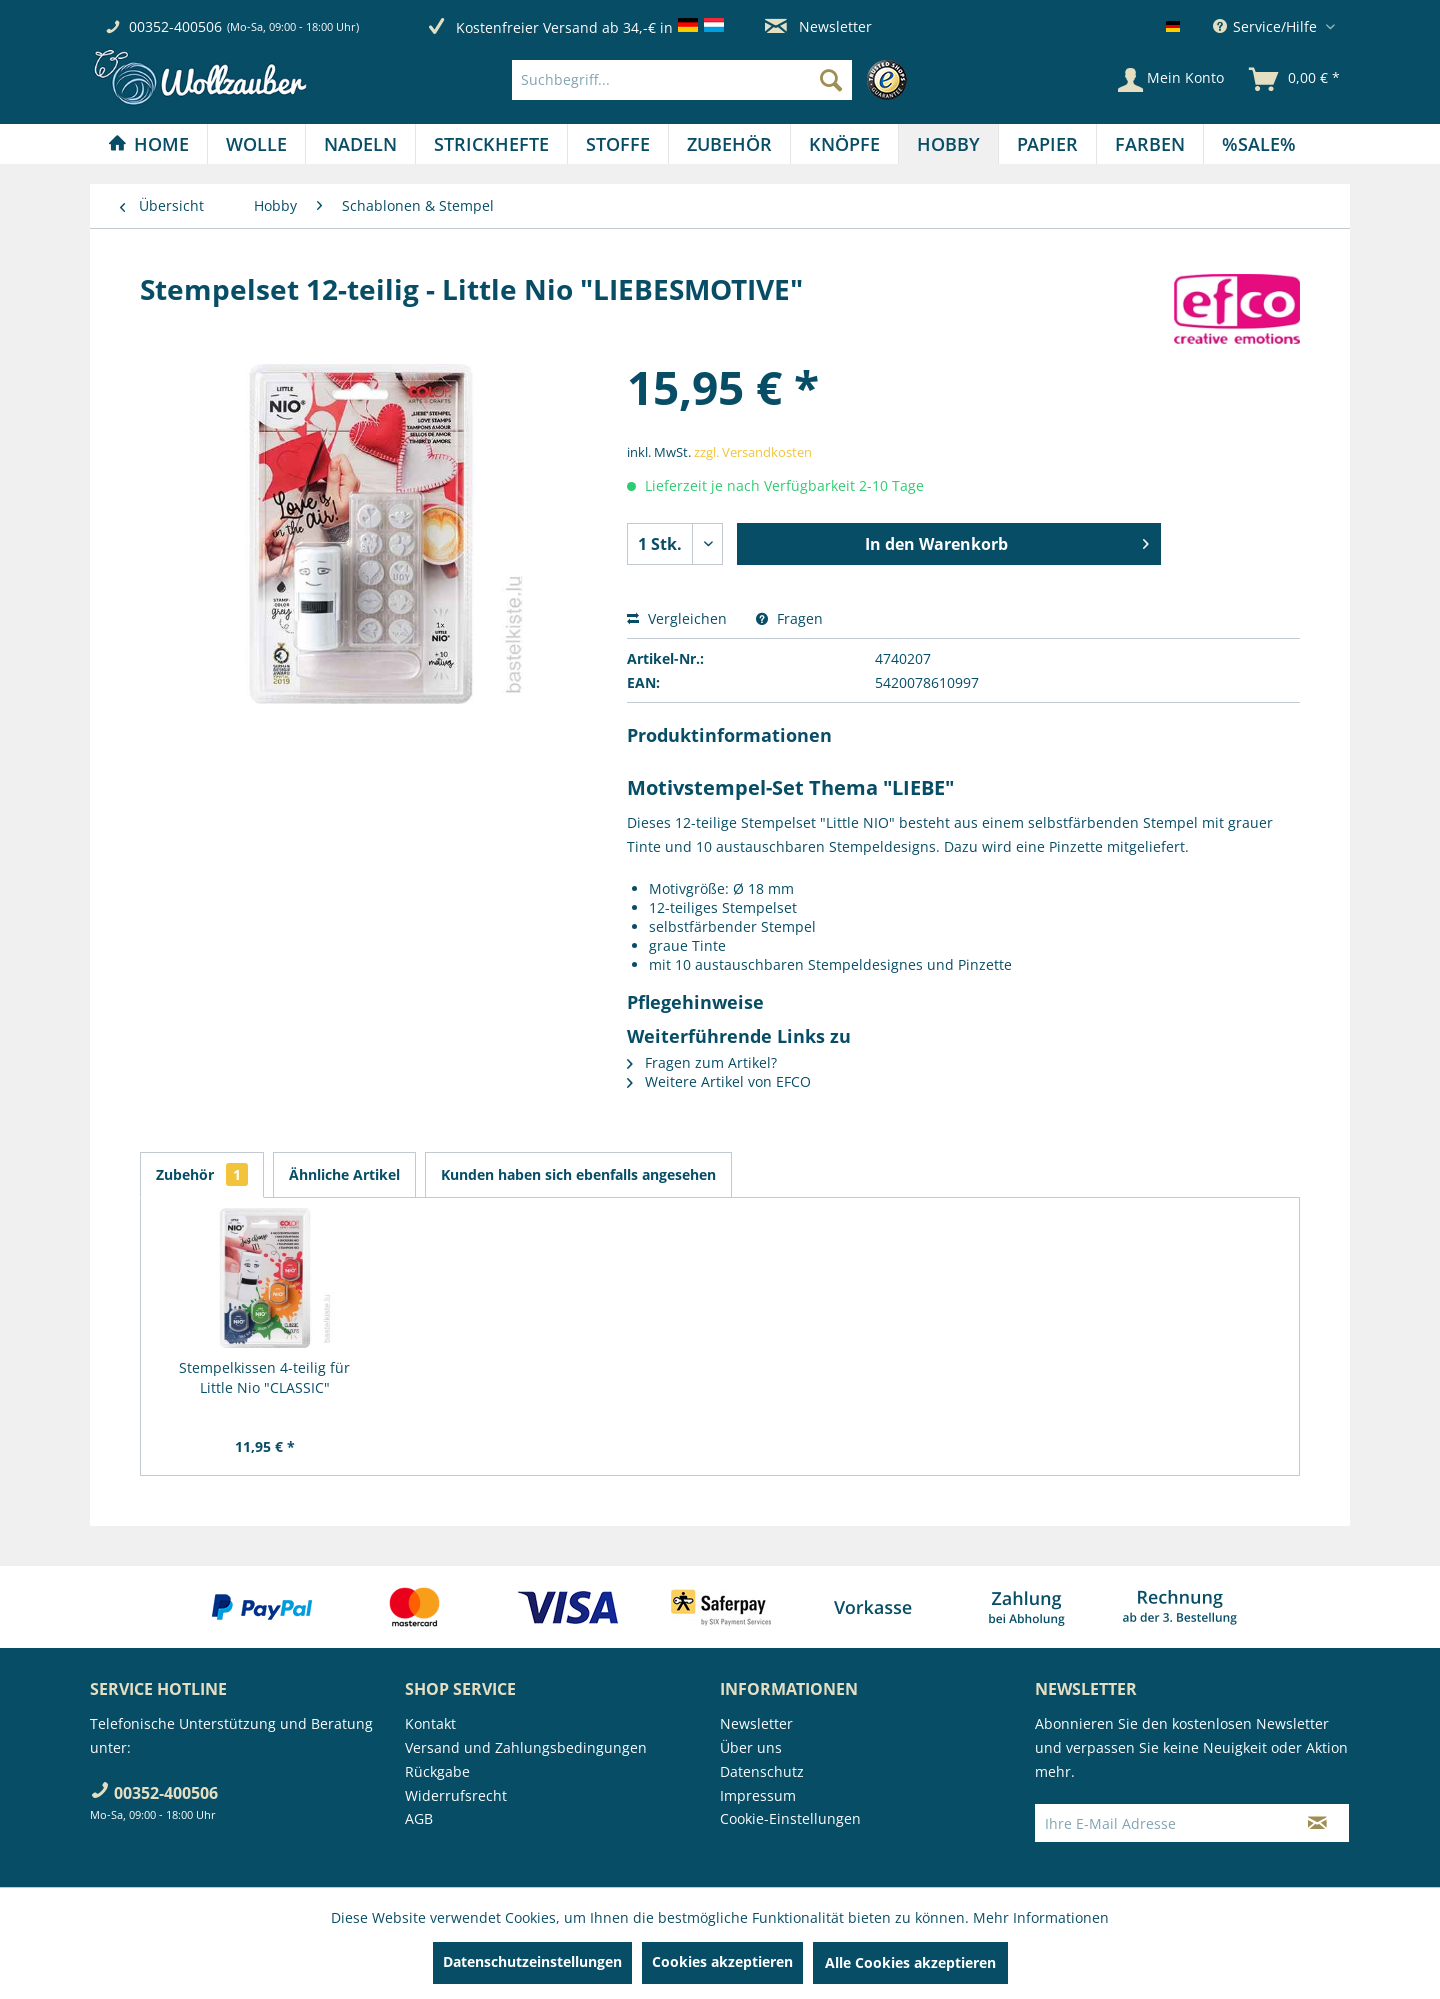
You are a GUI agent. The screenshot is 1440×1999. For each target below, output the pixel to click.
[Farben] (1150, 144)
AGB (419, 1818)
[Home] (148, 144)
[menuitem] (714, 80)
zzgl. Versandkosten (753, 452)
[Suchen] (831, 80)
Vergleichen (677, 618)
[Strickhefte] (491, 144)
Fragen (789, 618)
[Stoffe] (618, 144)
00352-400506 (175, 26)
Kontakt (430, 1723)
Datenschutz (762, 1771)
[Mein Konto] (1171, 80)
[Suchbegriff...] (682, 80)
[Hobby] (948, 144)
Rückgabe (437, 1771)
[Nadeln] (360, 144)
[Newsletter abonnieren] (1317, 1823)
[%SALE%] (1259, 144)
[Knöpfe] (844, 144)
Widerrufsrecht (456, 1795)
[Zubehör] (729, 144)
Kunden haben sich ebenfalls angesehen (578, 1174)
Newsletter (818, 26)
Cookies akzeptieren (722, 1961)
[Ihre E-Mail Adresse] (1161, 1823)
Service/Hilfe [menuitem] (1267, 26)
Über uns (751, 1747)
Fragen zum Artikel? (702, 1062)
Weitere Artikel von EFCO (719, 1081)
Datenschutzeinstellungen (532, 1961)
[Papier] (1047, 144)
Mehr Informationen (1041, 1917)
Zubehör (202, 1174)
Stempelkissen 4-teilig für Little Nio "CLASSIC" (264, 1377)
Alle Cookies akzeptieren (910, 1962)
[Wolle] (256, 144)
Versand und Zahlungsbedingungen (526, 1747)
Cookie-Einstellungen (790, 1818)
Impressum (758, 1795)
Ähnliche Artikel (344, 1174)
